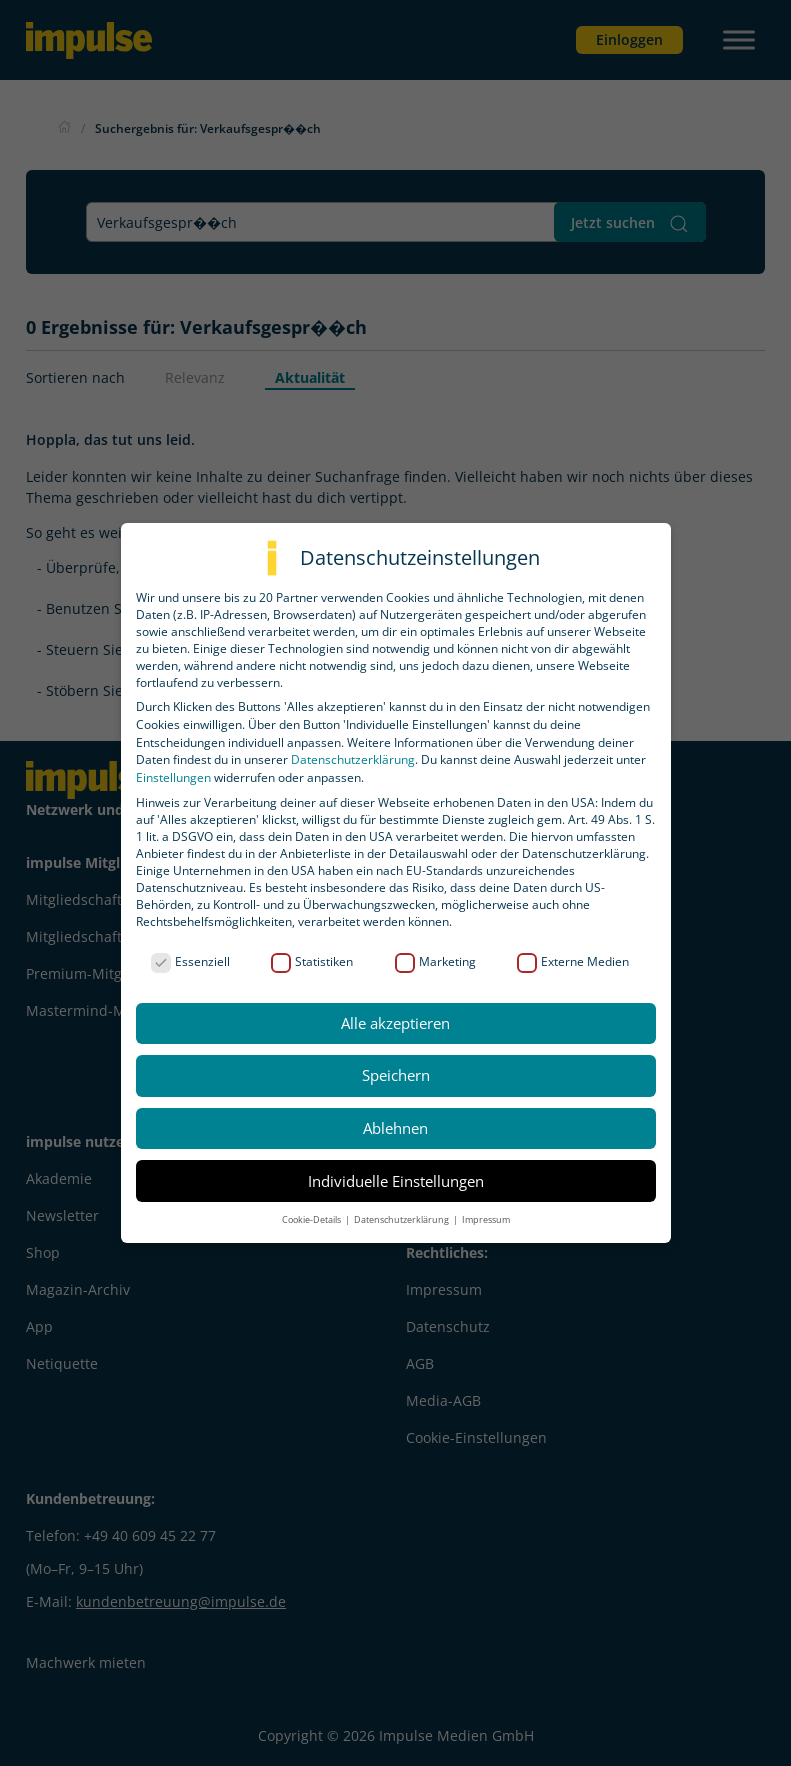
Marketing (435, 961)
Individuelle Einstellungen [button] (396, 1181)
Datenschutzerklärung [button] (402, 1219)
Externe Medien (573, 961)
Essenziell (190, 961)
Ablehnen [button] (395, 1128)
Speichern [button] (396, 1075)
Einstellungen (173, 777)
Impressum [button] (486, 1219)
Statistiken (312, 961)
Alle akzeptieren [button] (395, 1023)
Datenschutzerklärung (353, 759)
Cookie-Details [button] (312, 1219)
